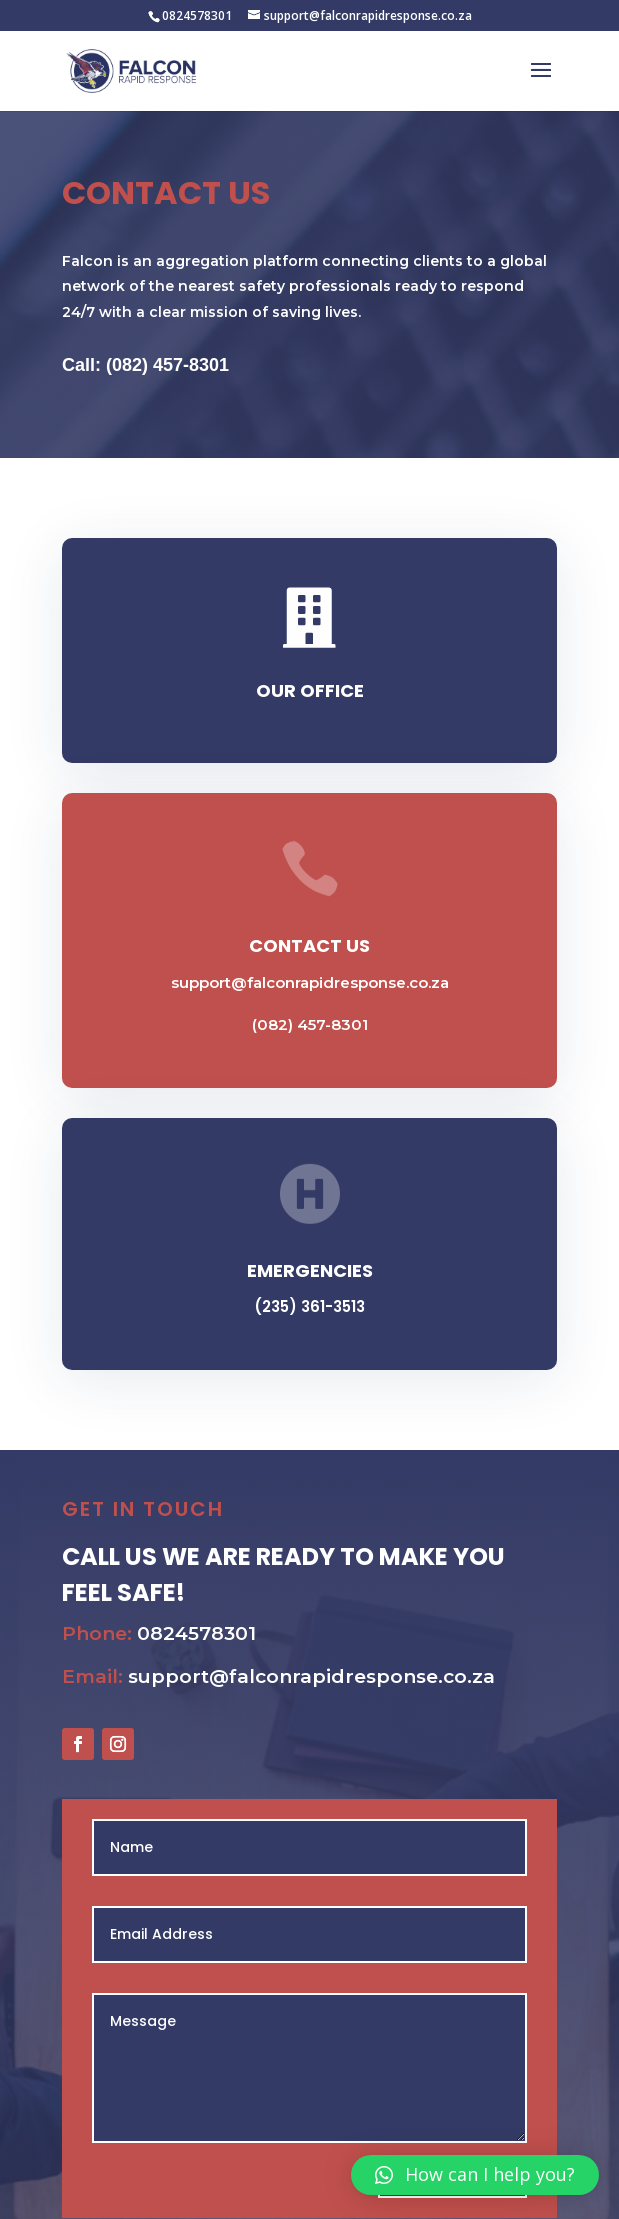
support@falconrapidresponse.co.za (310, 982)
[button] (475, 2175)
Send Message (426, 2150)
